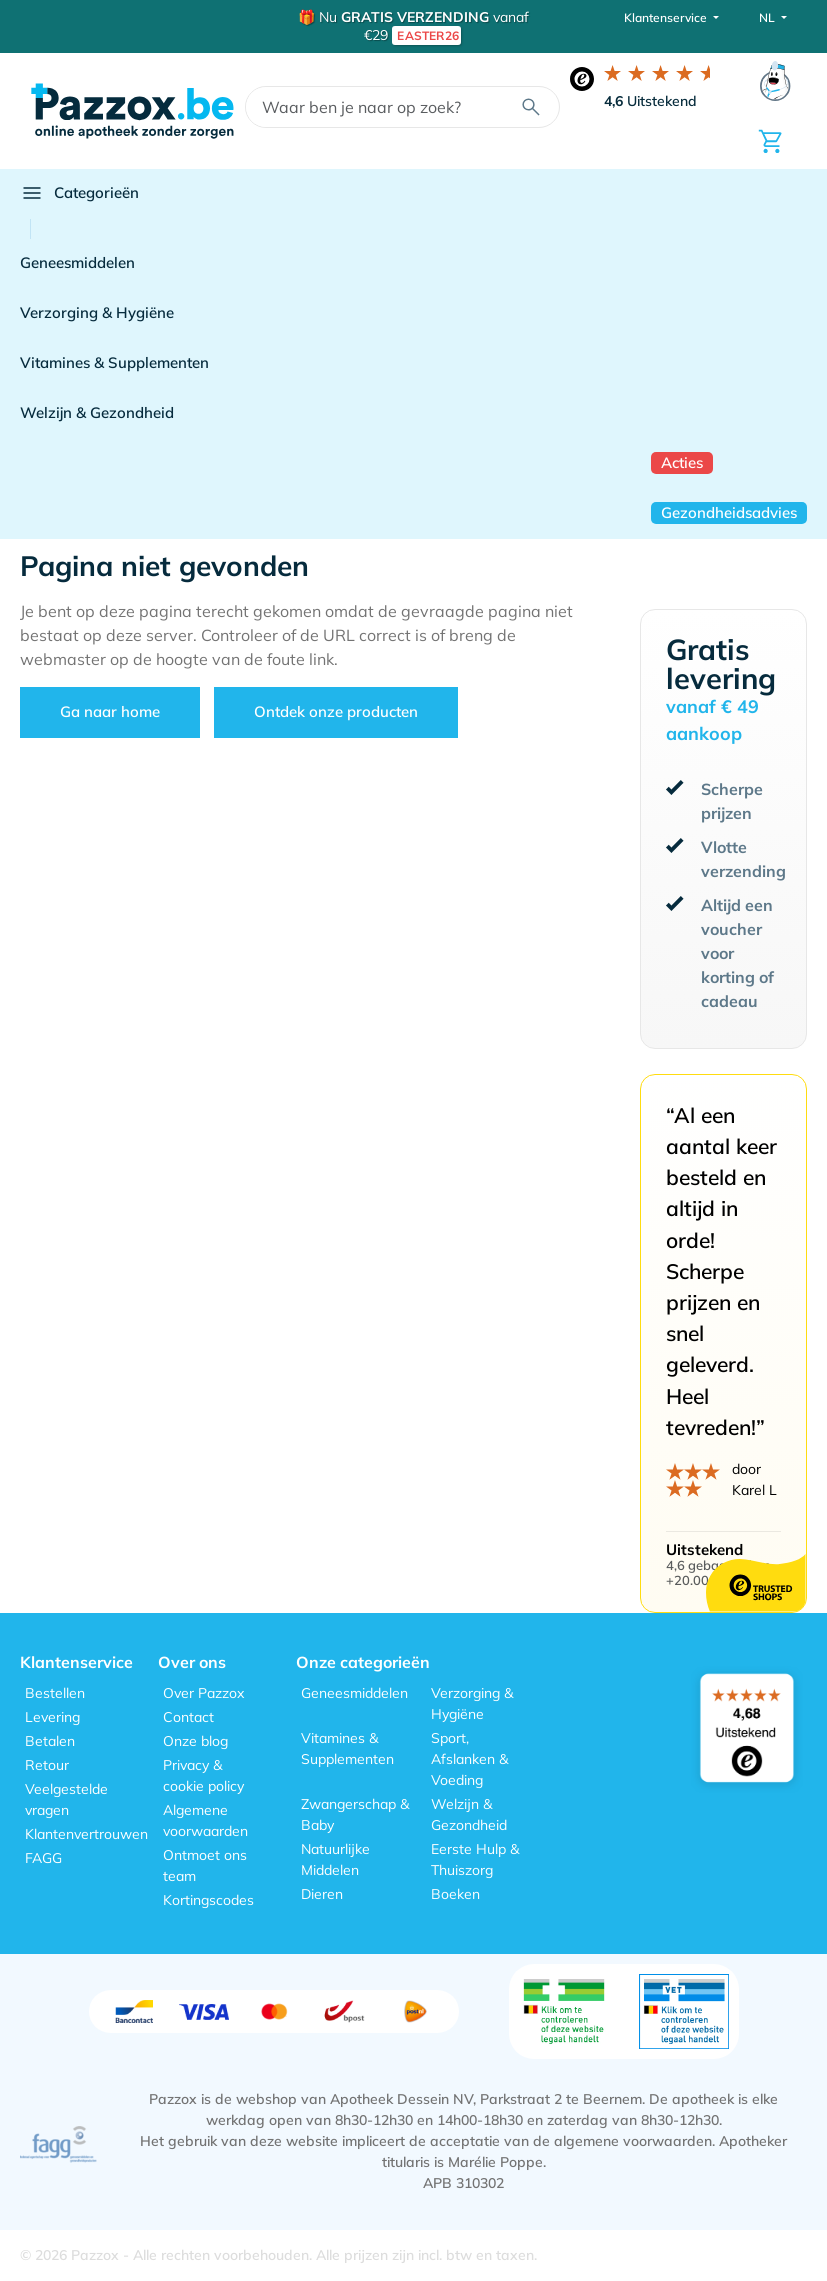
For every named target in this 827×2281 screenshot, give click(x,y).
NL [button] (768, 17)
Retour (47, 1765)
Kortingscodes (208, 1900)
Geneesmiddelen (77, 262)
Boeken (455, 1894)
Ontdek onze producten (336, 711)
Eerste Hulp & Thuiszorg (475, 1859)
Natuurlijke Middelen (335, 1859)
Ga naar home (110, 711)
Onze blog (195, 1741)
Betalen (50, 1741)
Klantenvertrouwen (86, 1834)
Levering (52, 1717)
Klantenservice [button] (667, 17)
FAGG (43, 1858)
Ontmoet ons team (205, 1865)
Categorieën (79, 193)
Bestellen (55, 1693)
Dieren (322, 1894)
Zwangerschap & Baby (355, 1814)
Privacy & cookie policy (203, 1775)
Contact (188, 1717)
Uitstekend (650, 101)
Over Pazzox (203, 1693)
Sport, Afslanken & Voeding (469, 1759)
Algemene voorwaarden (205, 1820)
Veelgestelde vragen (66, 1799)
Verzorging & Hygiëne (97, 312)
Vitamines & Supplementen (114, 362)
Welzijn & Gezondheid (97, 412)
